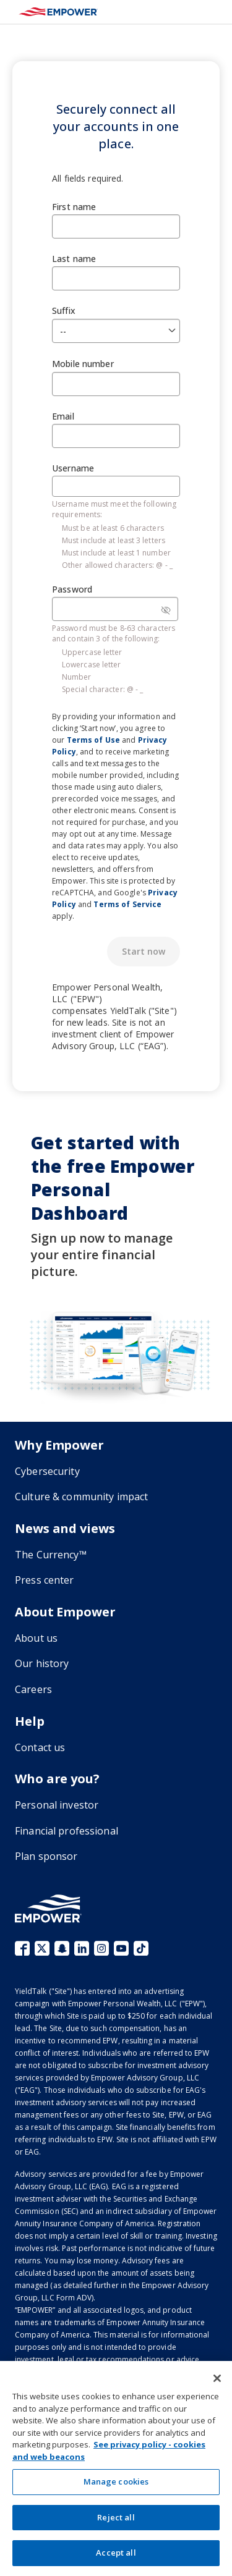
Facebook (22, 1948)
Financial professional (66, 1831)
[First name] (116, 226)
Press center (44, 1580)
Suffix (63, 310)
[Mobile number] (116, 384)
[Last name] (116, 278)
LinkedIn (81, 1948)
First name (74, 207)
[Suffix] (116, 331)
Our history (42, 1663)
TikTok (141, 1948)
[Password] (115, 609)
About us (36, 1638)
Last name (74, 258)
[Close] (217, 2378)
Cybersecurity (47, 1471)
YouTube (121, 1948)
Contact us (40, 1747)
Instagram (101, 1948)
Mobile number (83, 364)
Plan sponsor (46, 1856)
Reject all (115, 2517)
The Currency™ (51, 1554)
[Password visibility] (165, 610)
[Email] (116, 436)
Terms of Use (94, 740)
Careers (33, 1689)
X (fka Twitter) (42, 1948)
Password (72, 589)
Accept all (115, 2552)
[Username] (116, 486)
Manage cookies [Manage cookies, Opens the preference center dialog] (116, 2481)
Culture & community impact (81, 1496)
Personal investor (56, 1805)
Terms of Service (127, 904)
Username (73, 468)
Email (63, 416)
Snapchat (61, 1948)
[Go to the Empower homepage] (48, 1908)
